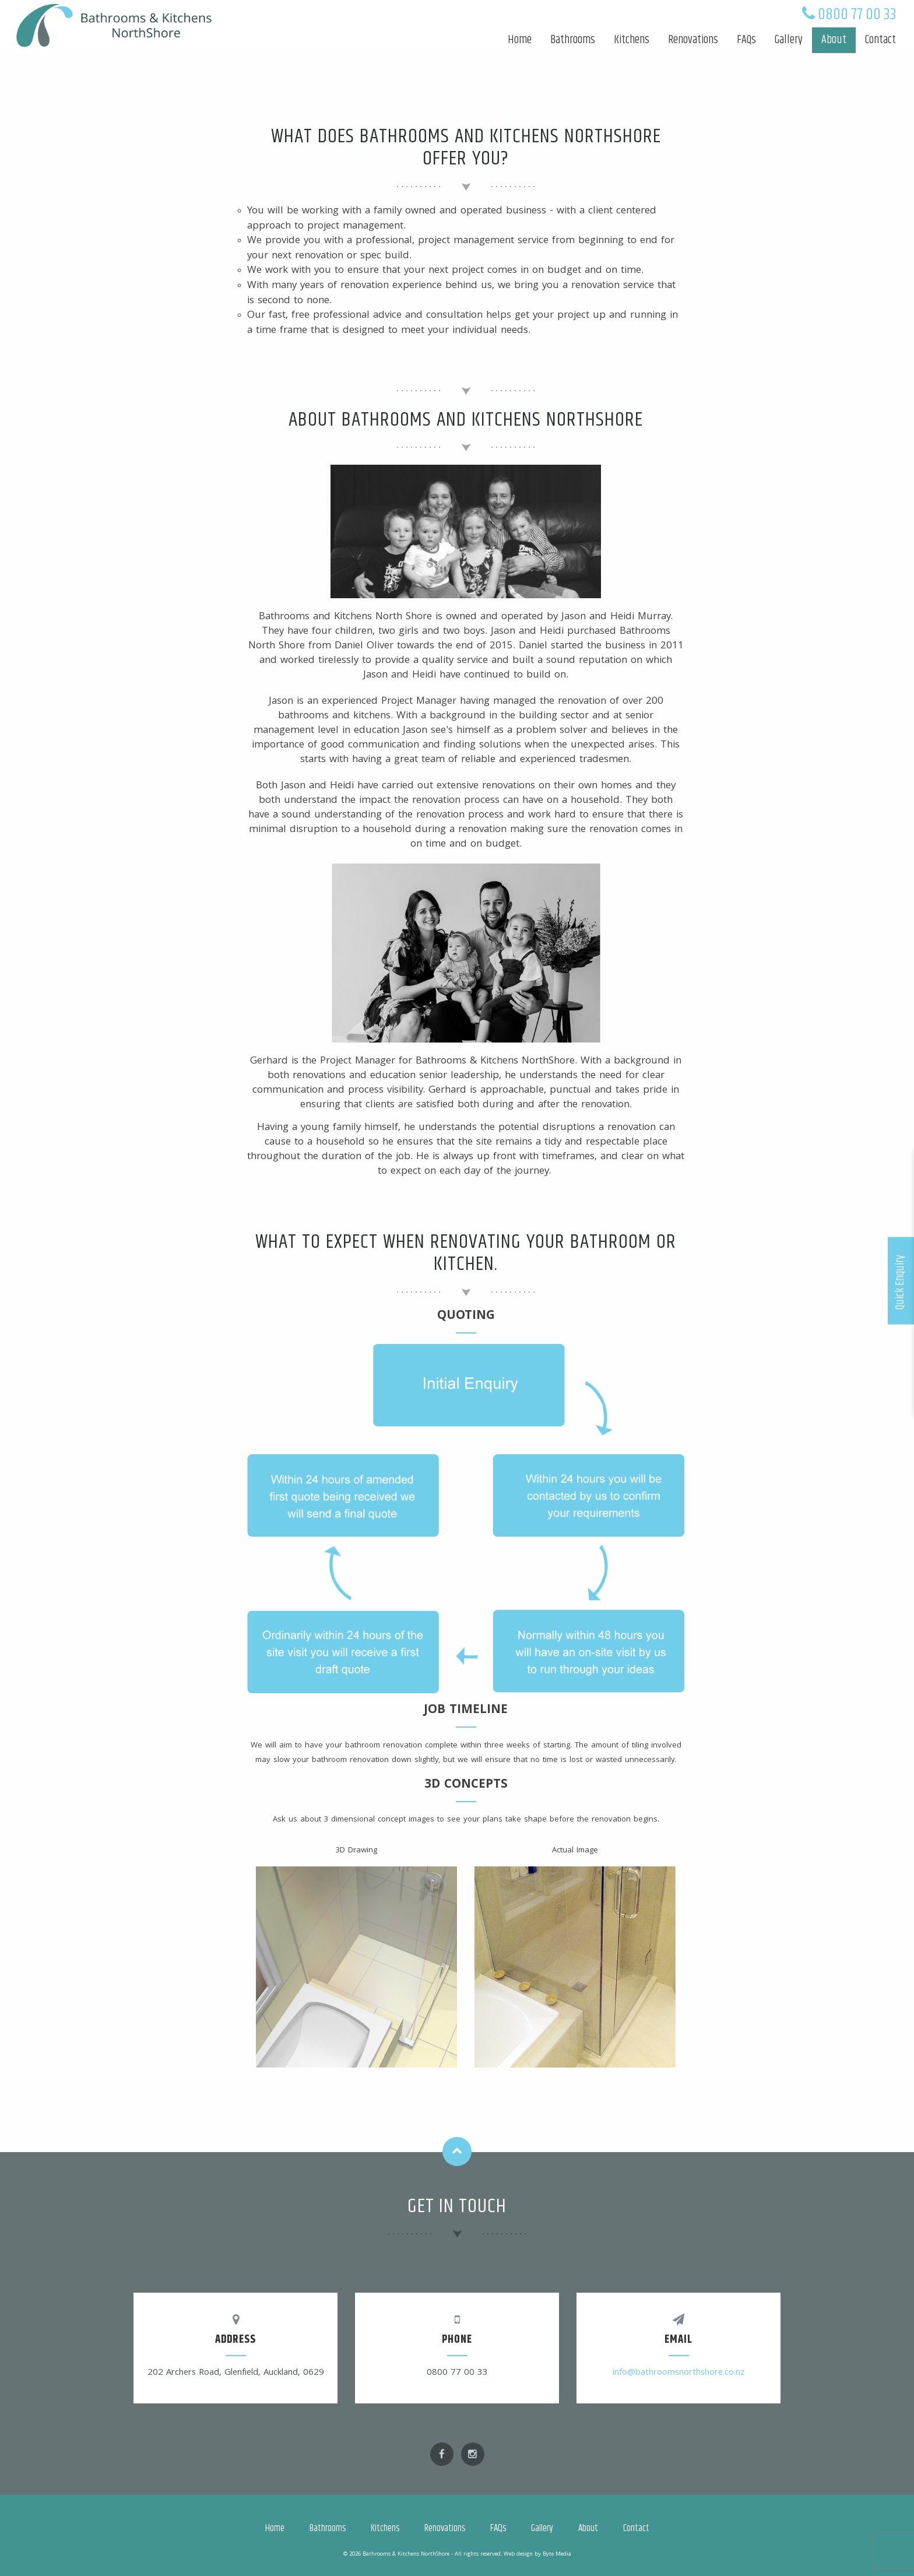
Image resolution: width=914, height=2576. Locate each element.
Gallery (789, 40)
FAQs (746, 40)
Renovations (693, 40)
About (833, 40)
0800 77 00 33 (857, 14)
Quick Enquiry (900, 1282)
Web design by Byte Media (537, 2554)
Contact (880, 40)
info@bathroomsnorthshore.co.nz (678, 2373)
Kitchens (631, 40)
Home (520, 40)
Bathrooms (572, 40)
